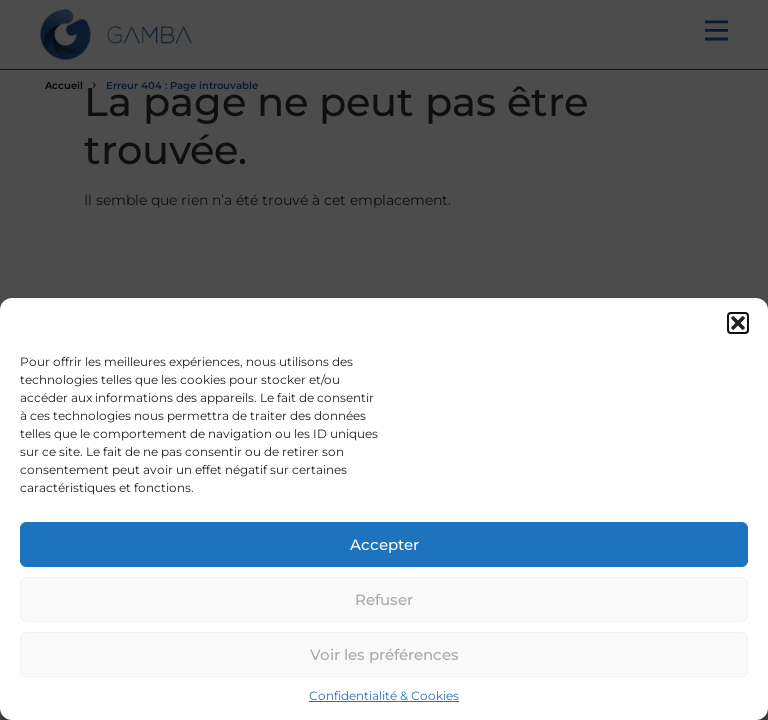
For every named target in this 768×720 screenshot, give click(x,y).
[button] (738, 323)
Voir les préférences (384, 654)
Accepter (384, 544)
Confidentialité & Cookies (384, 695)
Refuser (384, 599)
